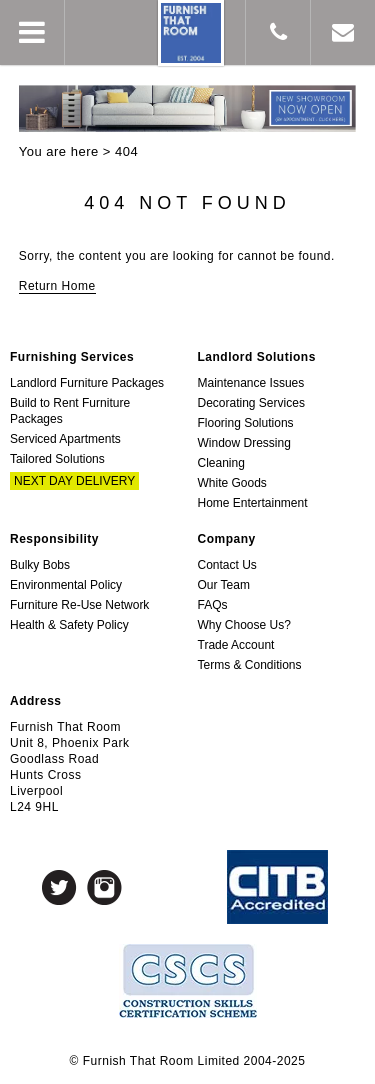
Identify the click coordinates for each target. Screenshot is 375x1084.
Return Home (57, 286)
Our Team (224, 585)
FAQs (213, 605)
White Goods (232, 483)
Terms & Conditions (250, 665)
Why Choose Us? (244, 625)
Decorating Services (251, 403)
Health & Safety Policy (69, 625)
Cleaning (221, 463)
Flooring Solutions (246, 423)
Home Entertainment (253, 503)
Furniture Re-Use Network (79, 605)
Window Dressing (244, 443)
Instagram (104, 887)
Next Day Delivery (74, 481)
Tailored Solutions (57, 459)
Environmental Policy (66, 585)
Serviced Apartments (65, 439)
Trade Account (236, 645)
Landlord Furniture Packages (87, 383)
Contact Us (227, 565)
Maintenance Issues (251, 383)
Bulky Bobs (40, 565)
